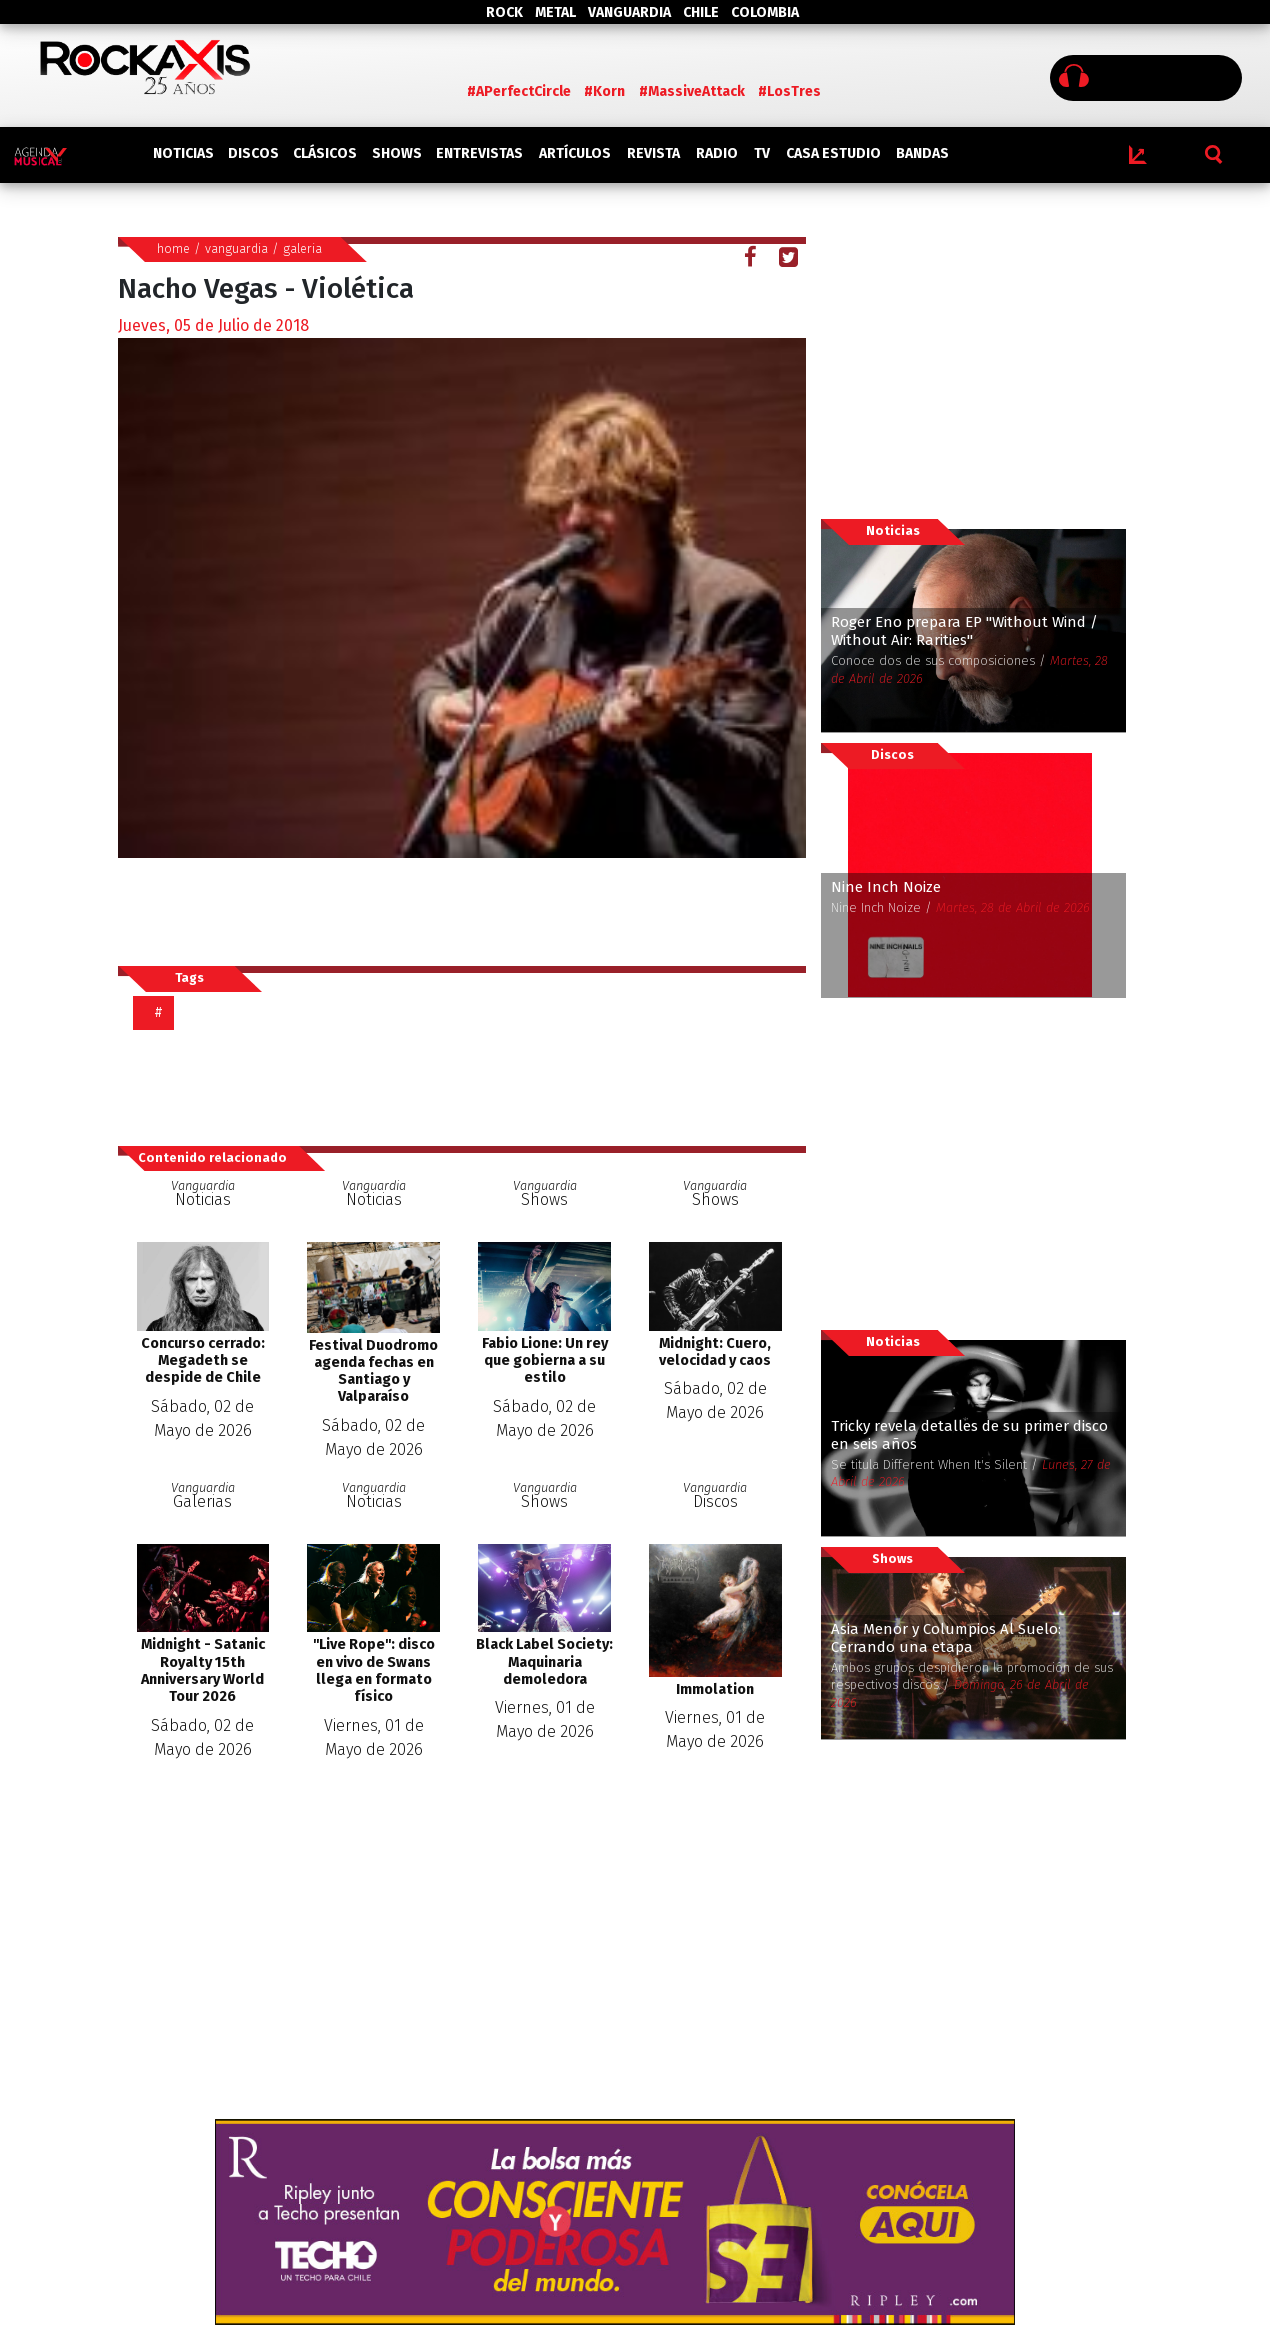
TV (762, 153)
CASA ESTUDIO (833, 153)
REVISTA (653, 153)
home (173, 248)
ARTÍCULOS (575, 153)
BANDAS (922, 153)
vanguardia (236, 248)
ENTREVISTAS (479, 153)
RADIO (717, 153)
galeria (302, 248)
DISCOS (253, 153)
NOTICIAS (183, 153)
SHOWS (397, 153)
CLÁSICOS (325, 153)
